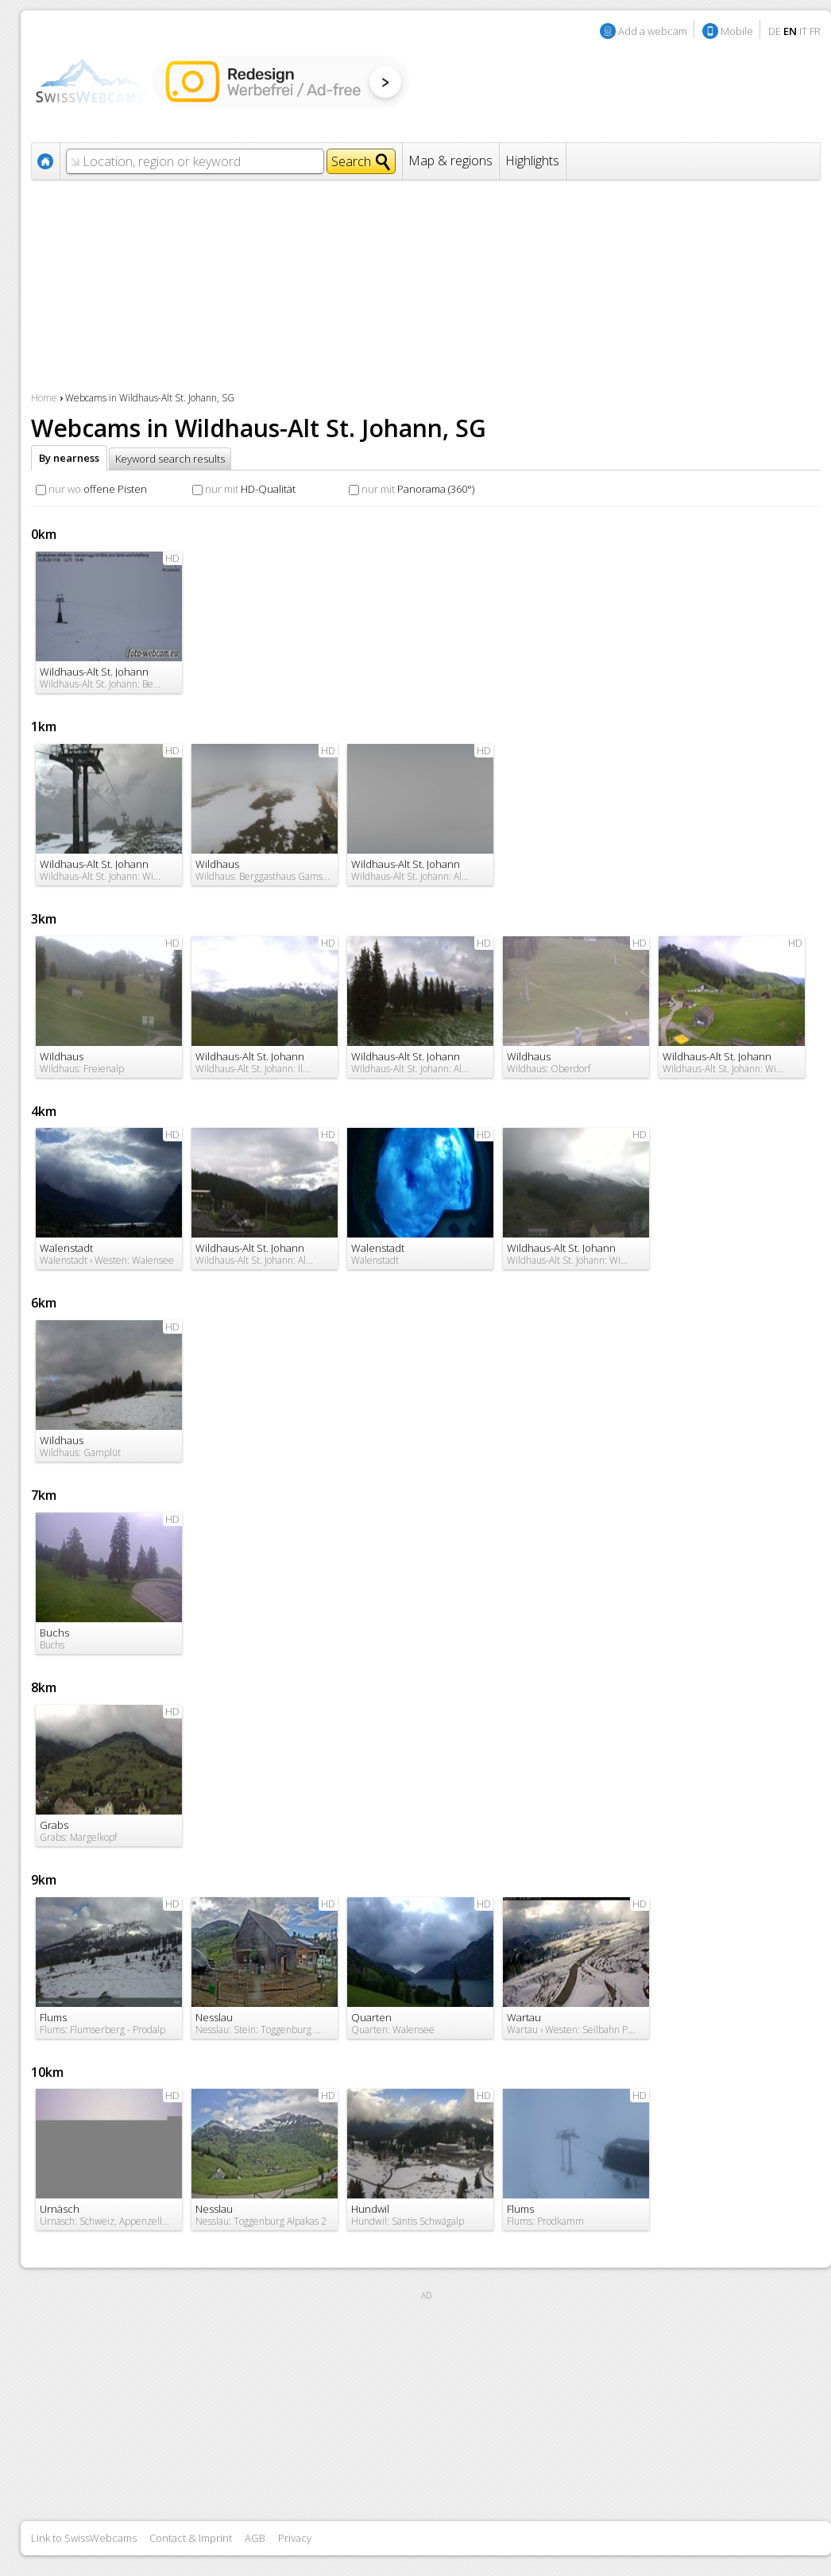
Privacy (294, 2538)
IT (803, 31)
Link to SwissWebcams (84, 2538)
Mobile (737, 31)
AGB (255, 2538)
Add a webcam (652, 31)
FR (815, 31)
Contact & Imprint (190, 2538)
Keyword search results (170, 458)
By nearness (69, 458)
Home (44, 398)
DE (774, 31)
